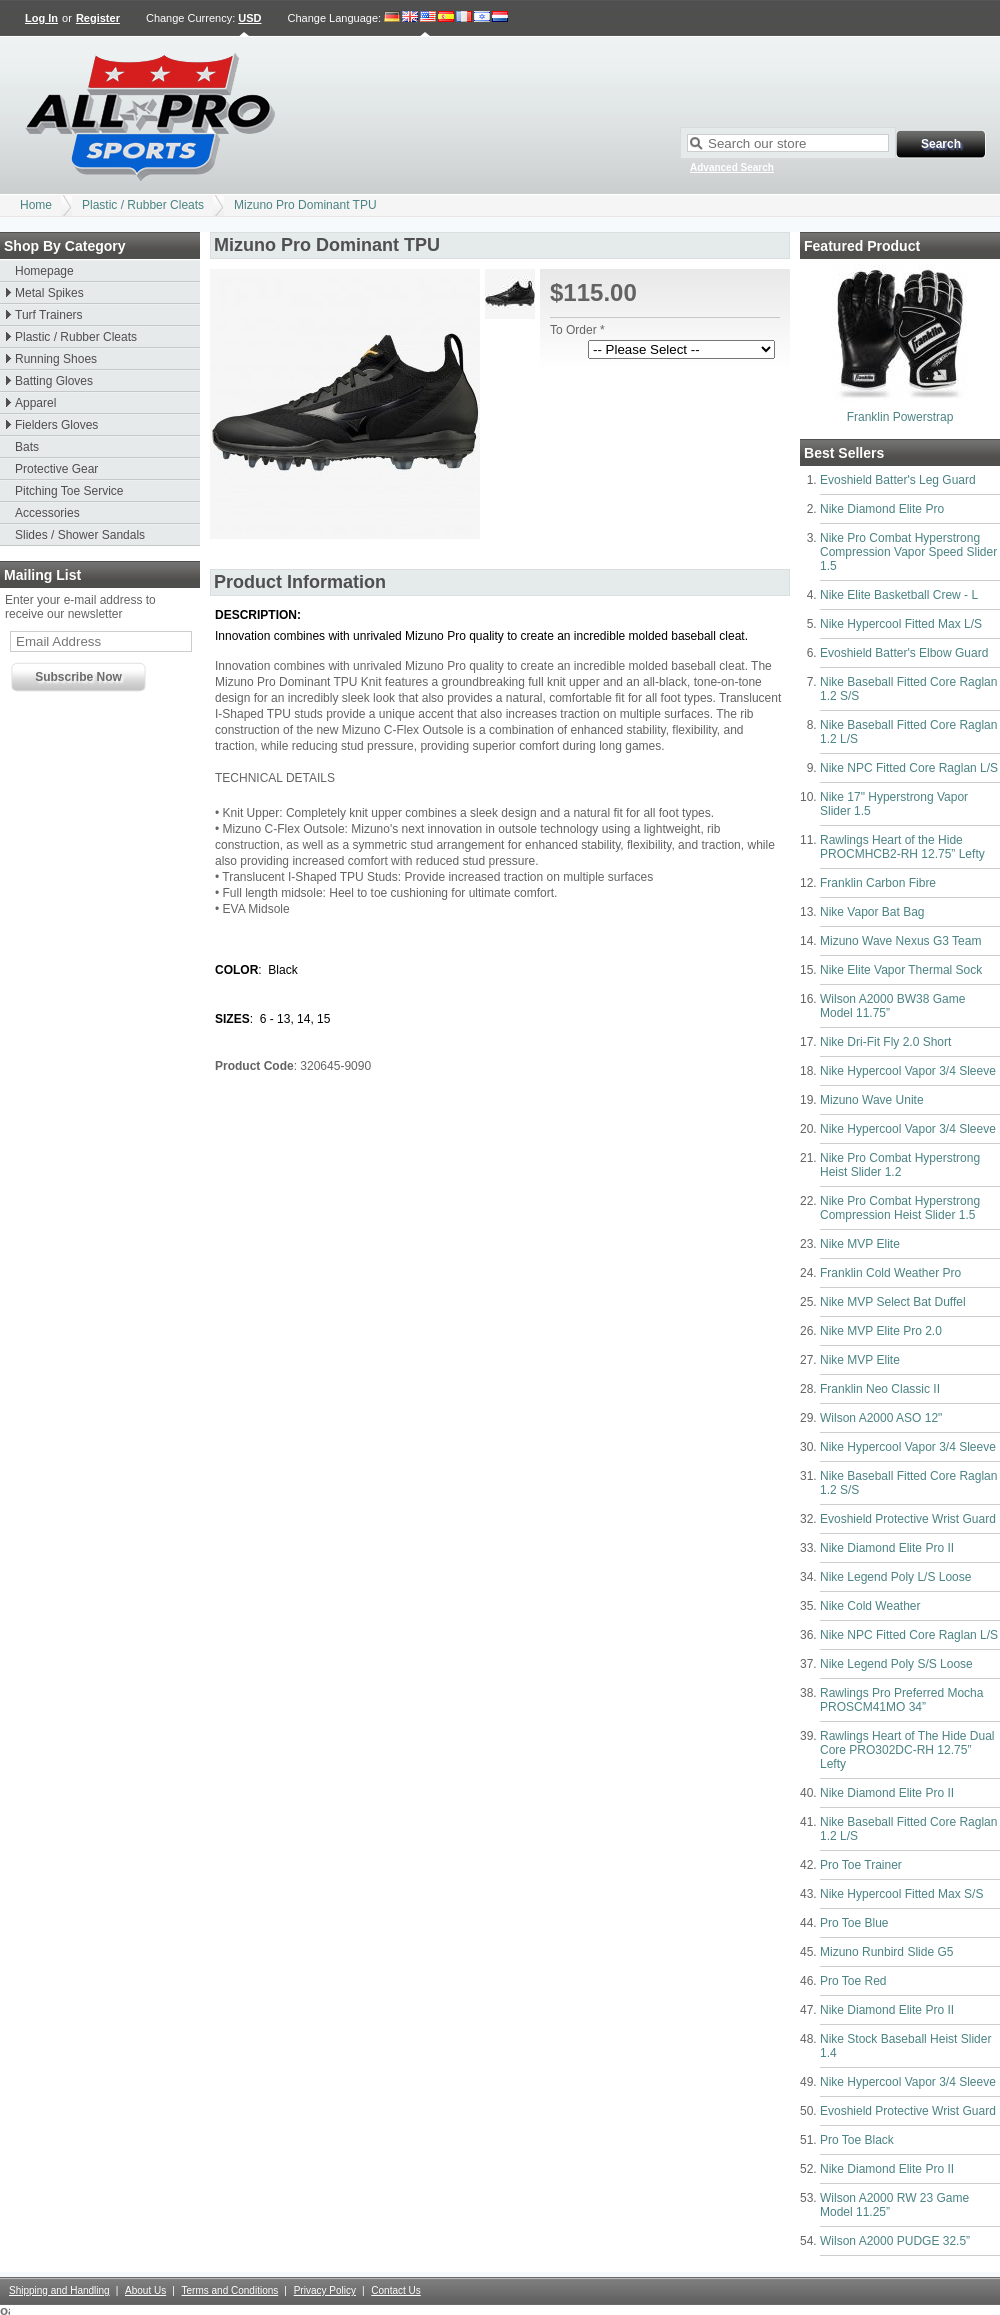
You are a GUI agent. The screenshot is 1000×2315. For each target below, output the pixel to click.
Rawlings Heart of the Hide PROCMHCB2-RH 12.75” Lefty (902, 847)
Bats (27, 447)
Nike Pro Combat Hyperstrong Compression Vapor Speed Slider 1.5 (908, 552)
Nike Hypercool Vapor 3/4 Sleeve (908, 1071)
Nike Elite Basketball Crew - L (899, 595)
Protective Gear (56, 469)
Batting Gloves (54, 381)
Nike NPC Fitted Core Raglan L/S (909, 768)
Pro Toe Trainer (861, 1865)
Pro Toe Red (853, 1981)
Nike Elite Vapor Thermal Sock (901, 970)
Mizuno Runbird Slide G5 (886, 1952)
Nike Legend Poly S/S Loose (896, 1664)
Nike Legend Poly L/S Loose (895, 1577)
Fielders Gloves (56, 425)
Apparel (35, 403)
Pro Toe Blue (854, 1923)
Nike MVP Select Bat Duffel (893, 1302)
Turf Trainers (49, 315)
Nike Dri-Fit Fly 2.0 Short (885, 1042)
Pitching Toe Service (69, 491)
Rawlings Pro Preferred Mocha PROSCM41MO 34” (901, 1700)
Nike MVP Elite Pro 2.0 (881, 1331)
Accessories (47, 513)
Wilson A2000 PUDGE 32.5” (895, 2241)
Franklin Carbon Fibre (878, 883)
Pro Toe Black (857, 2140)
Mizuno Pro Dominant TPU (305, 205)
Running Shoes (56, 359)
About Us (145, 2290)
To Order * (577, 330)
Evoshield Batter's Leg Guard (898, 480)
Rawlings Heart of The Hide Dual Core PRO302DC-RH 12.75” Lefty (907, 1750)
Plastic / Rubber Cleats (143, 205)
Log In (41, 18)
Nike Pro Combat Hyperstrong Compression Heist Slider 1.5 (900, 1208)
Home (36, 205)
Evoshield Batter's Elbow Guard (904, 653)
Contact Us (395, 2290)
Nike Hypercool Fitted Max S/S (901, 1894)
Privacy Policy (325, 2290)
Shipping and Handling (59, 2290)
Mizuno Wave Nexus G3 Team (900, 941)
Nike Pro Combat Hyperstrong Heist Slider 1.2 (900, 1165)
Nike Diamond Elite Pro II (887, 1548)
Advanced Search (732, 167)
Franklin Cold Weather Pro (890, 1273)
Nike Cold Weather (870, 1606)
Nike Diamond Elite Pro (882, 509)
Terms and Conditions (230, 2290)
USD (249, 18)
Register (98, 18)
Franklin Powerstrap (900, 417)
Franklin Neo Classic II (880, 1389)
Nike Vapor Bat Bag (872, 912)
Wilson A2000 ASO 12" (881, 1418)
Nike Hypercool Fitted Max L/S (901, 624)
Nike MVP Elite (860, 1244)
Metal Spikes (49, 293)
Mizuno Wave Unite (872, 1100)
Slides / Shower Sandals (80, 535)
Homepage (44, 271)
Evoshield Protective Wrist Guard (908, 1519)
